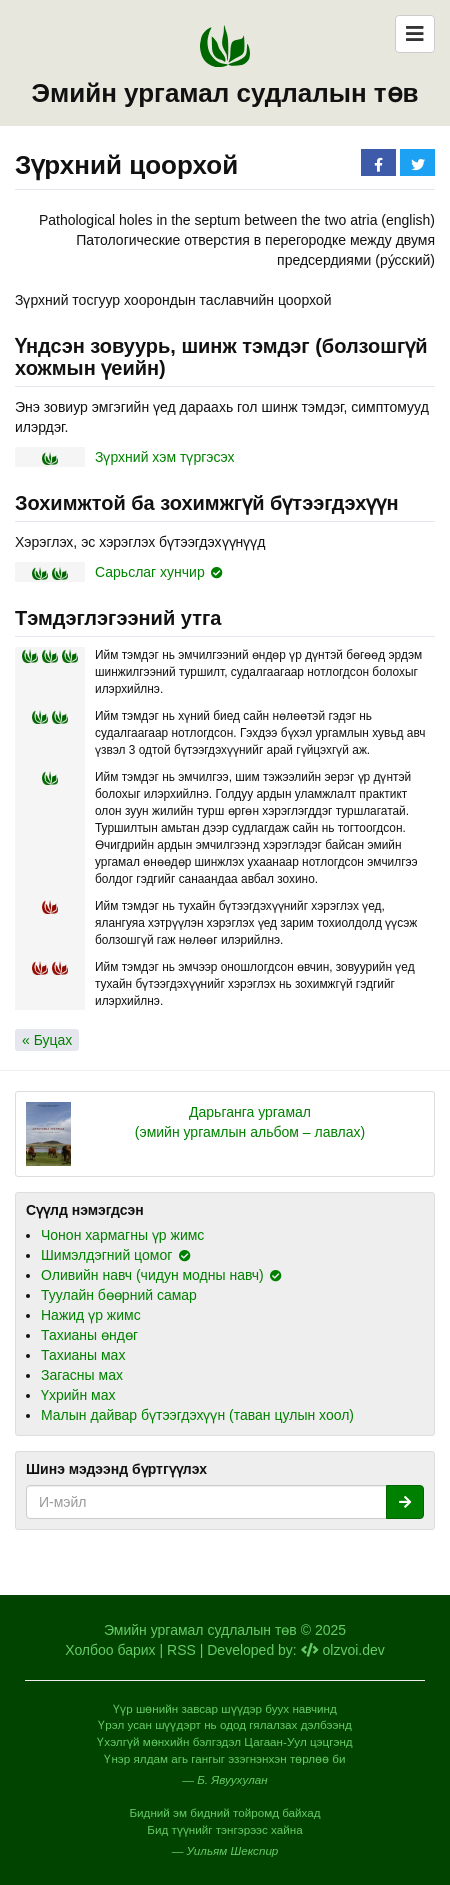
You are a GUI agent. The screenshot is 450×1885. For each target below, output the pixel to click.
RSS (181, 1650)
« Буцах (47, 1040)
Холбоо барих (110, 1650)
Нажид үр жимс (91, 1315)
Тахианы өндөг (89, 1335)
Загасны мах (82, 1375)
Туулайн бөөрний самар (119, 1295)
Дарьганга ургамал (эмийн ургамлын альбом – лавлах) (250, 1122)
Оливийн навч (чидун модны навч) (152, 1275)
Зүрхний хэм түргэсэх (165, 457)
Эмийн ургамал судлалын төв (224, 93)
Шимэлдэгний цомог (106, 1255)
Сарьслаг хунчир (150, 572)
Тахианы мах (83, 1355)
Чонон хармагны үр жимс (122, 1235)
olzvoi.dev (343, 1650)
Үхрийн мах (78, 1395)
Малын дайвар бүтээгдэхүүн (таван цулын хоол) (197, 1415)
